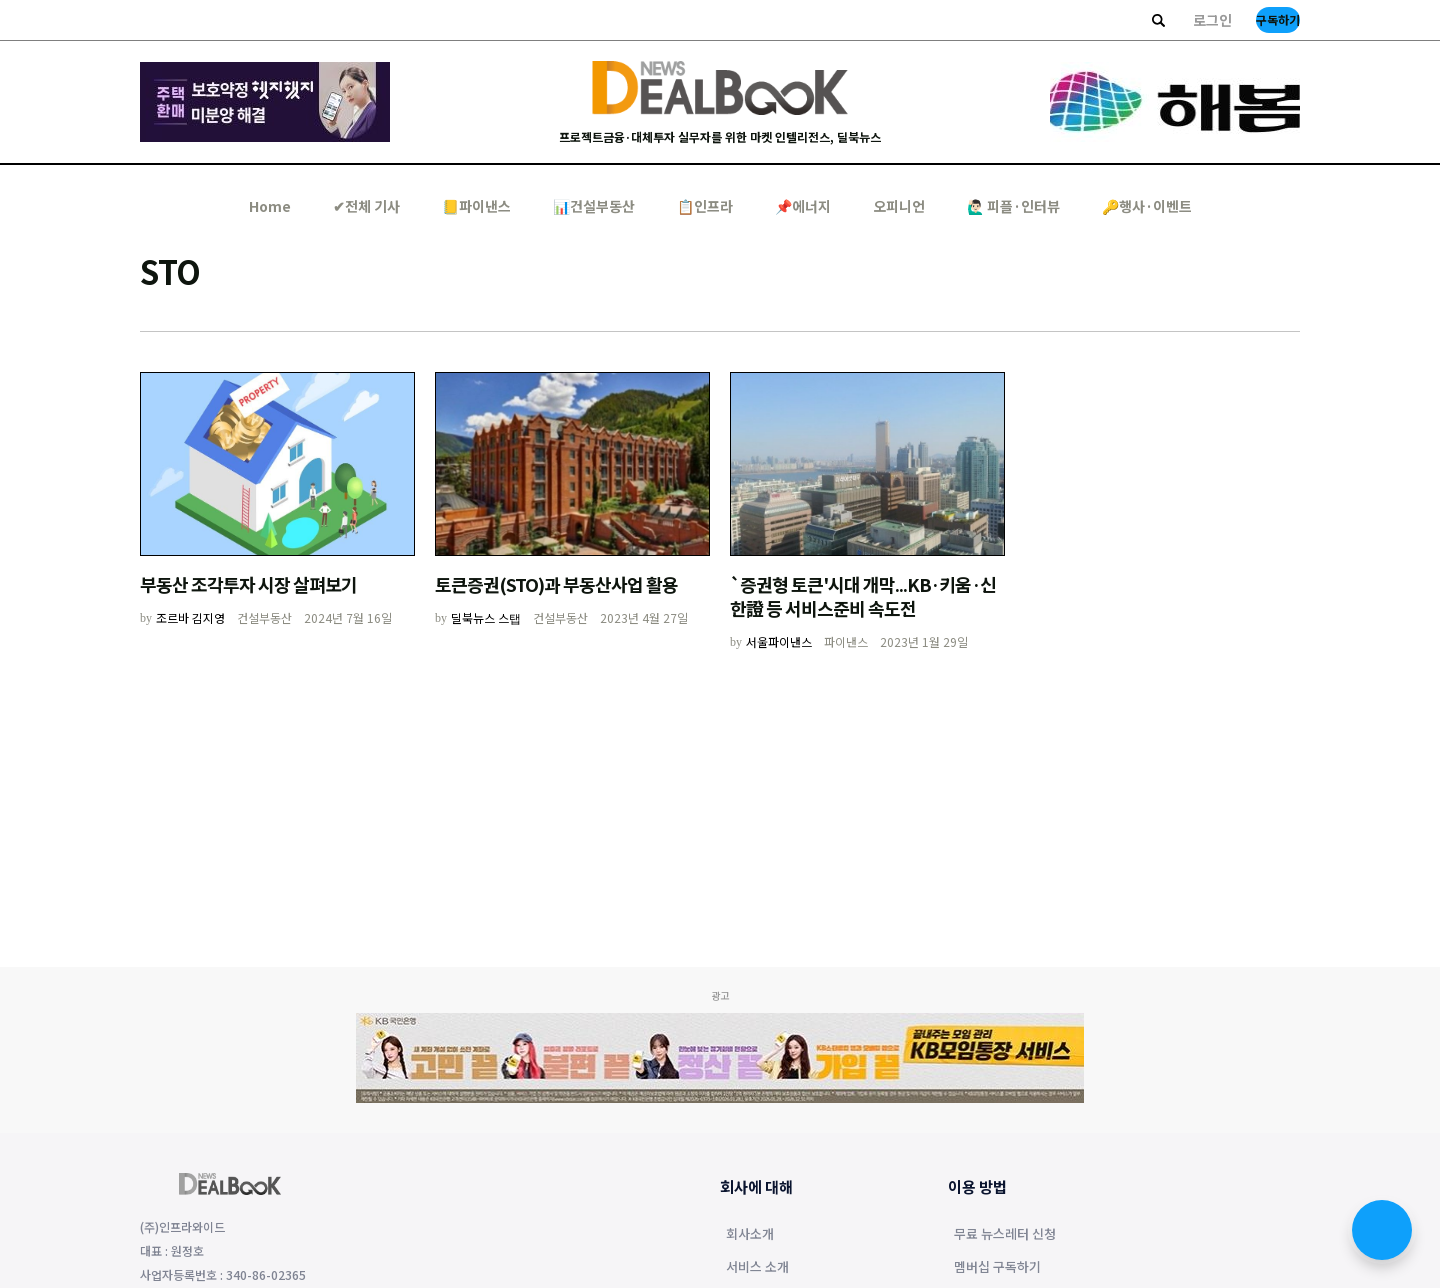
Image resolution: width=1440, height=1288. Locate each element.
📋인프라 (705, 206)
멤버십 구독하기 (997, 1268)
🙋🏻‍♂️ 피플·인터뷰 (1013, 206)
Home (270, 206)
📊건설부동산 (594, 206)
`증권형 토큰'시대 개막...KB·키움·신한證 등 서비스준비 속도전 (863, 596)
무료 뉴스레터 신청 (1005, 1235)
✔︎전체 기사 (366, 206)
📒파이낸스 (476, 206)
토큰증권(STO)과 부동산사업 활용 (556, 584)
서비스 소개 (757, 1268)
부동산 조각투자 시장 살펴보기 (248, 584)
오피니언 (899, 206)
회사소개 (750, 1235)
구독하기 (1278, 19)
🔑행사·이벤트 (1147, 206)
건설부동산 (264, 617)
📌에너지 (803, 206)
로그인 (1212, 20)
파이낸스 (846, 641)
